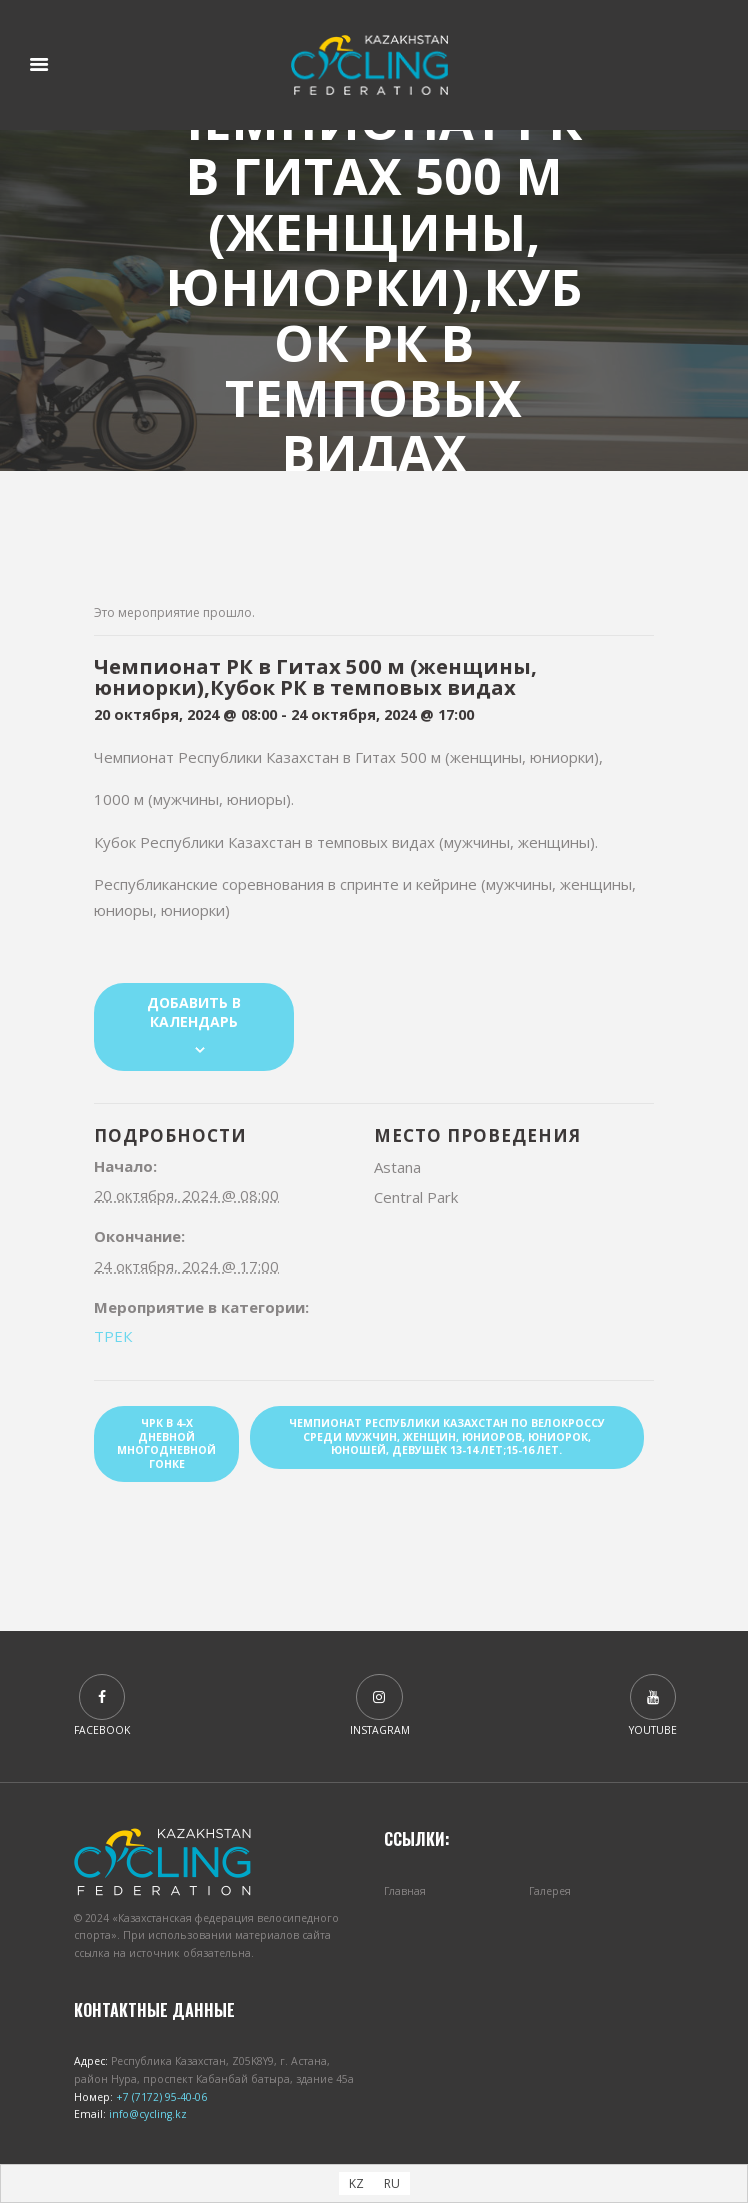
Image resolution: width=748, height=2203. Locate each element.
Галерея (550, 1891)
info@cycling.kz (146, 2114)
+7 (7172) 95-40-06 (160, 2097)
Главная (405, 1891)
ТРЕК (113, 1336)
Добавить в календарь (194, 1012)
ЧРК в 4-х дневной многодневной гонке (166, 1443)
